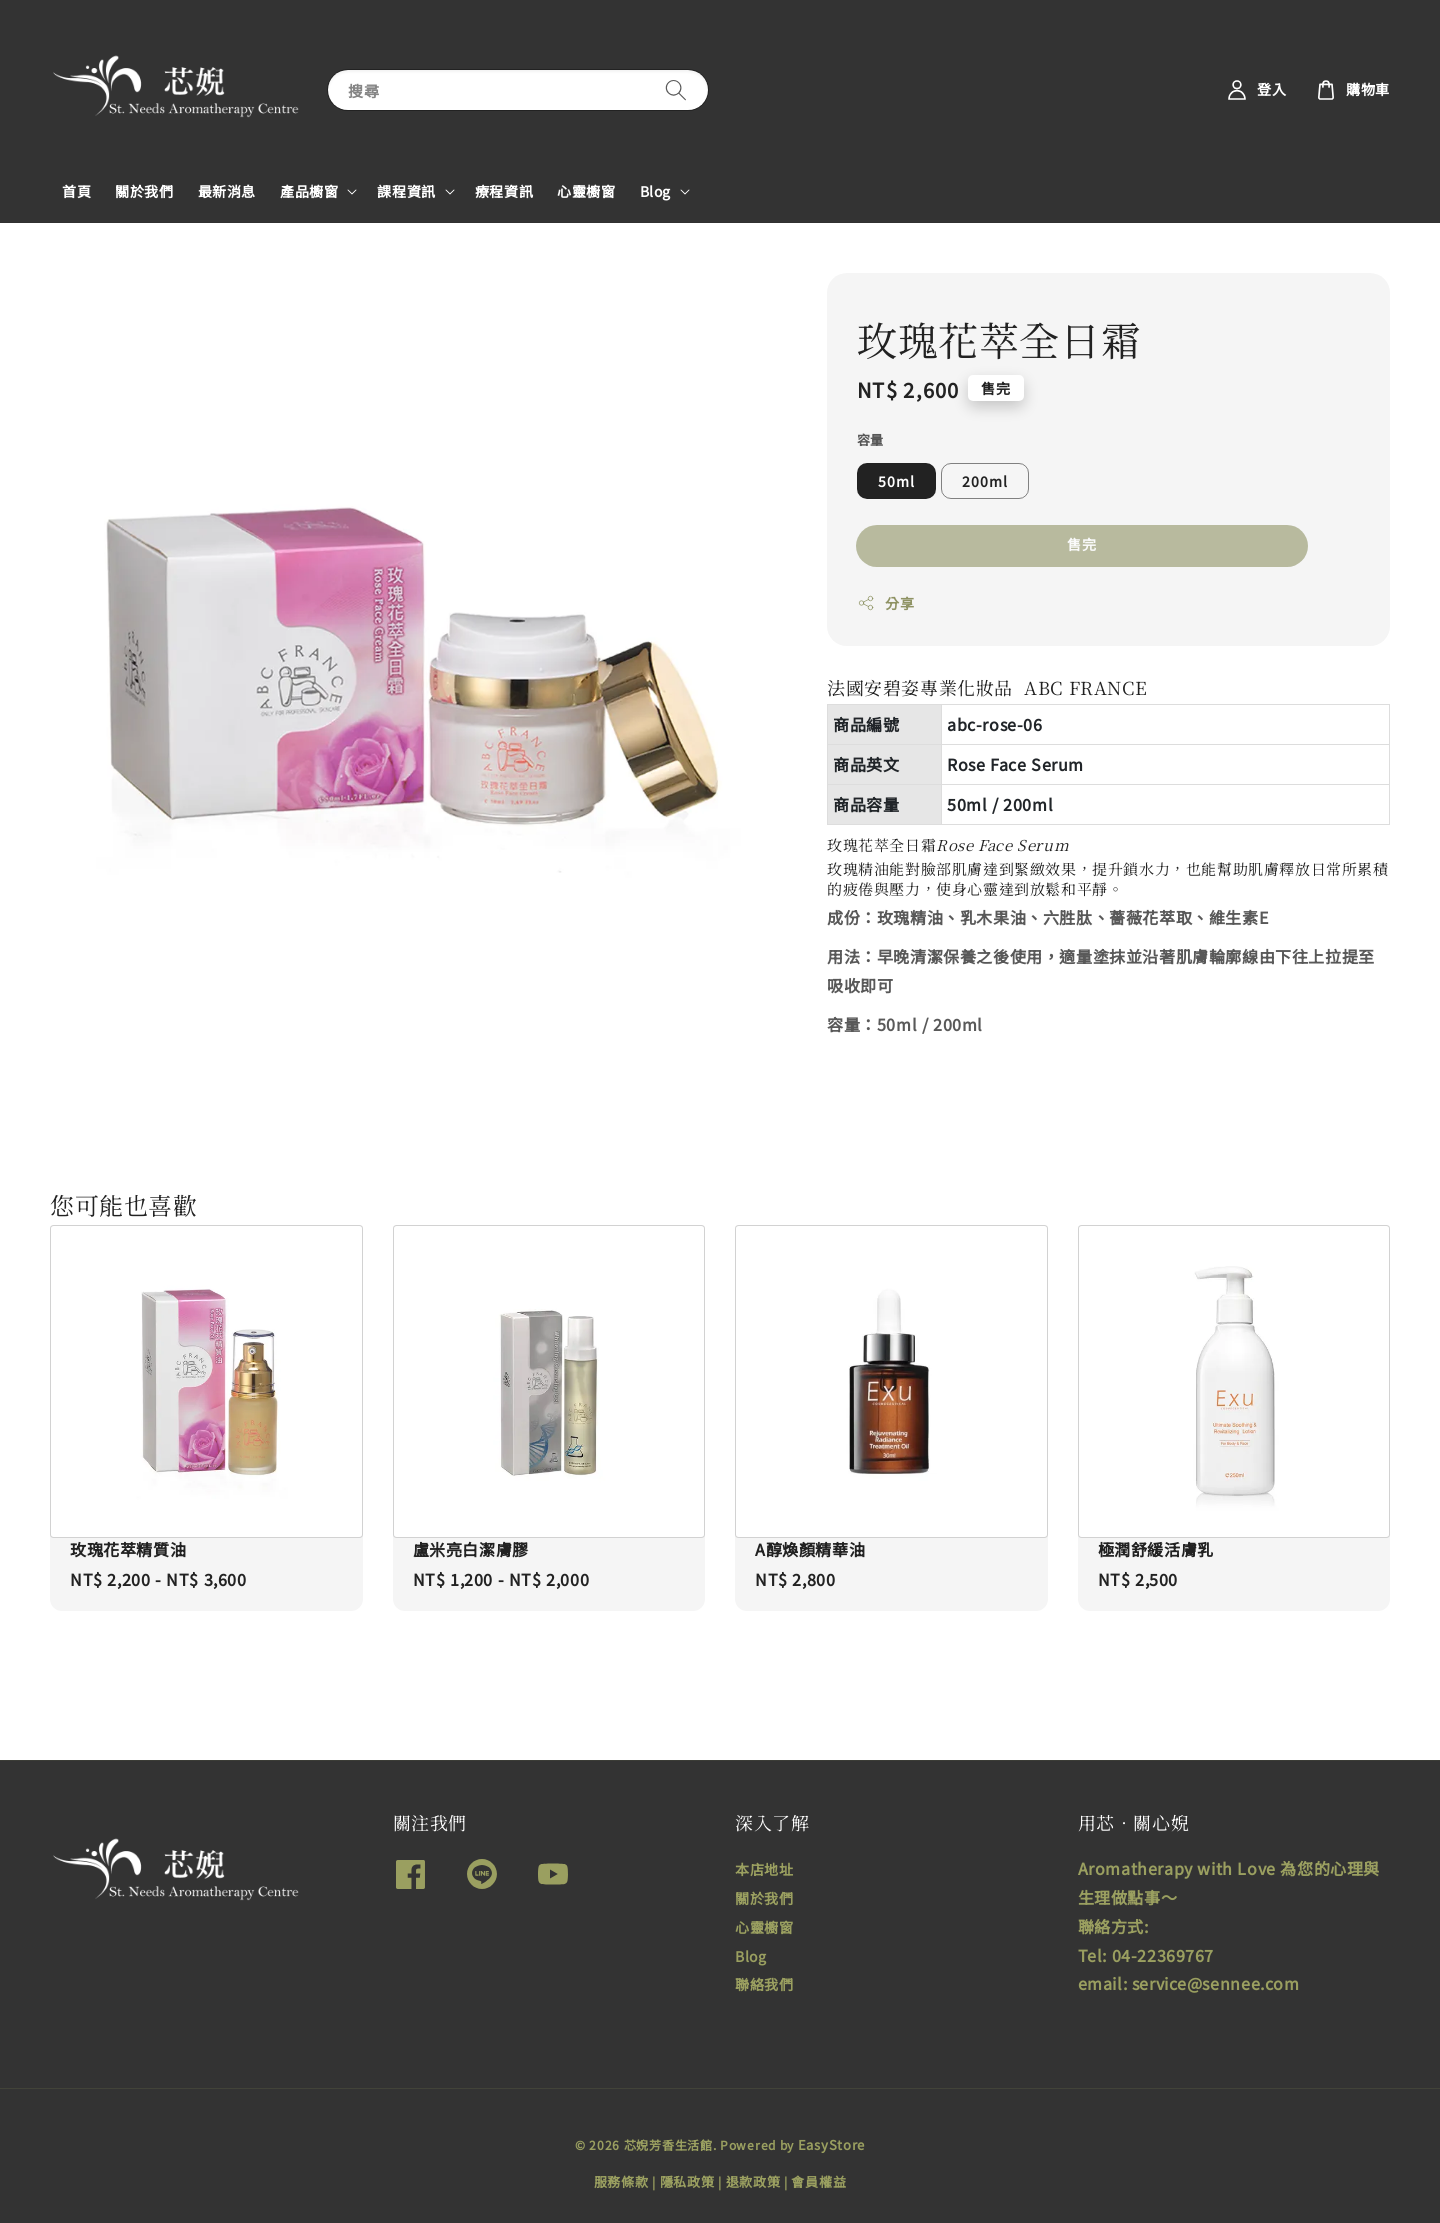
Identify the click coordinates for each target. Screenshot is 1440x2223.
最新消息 (227, 191)
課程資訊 (406, 191)
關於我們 (144, 191)
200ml (985, 481)
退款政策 (753, 2181)
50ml (896, 481)
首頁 (76, 191)
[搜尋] (676, 89)
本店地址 (764, 1869)
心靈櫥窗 (586, 191)
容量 (870, 439)
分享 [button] (885, 603)
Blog (655, 191)
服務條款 (621, 2181)
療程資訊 (504, 191)
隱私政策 (687, 2181)
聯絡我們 (764, 1984)
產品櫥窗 (309, 191)
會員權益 (818, 2181)
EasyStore (831, 2144)
